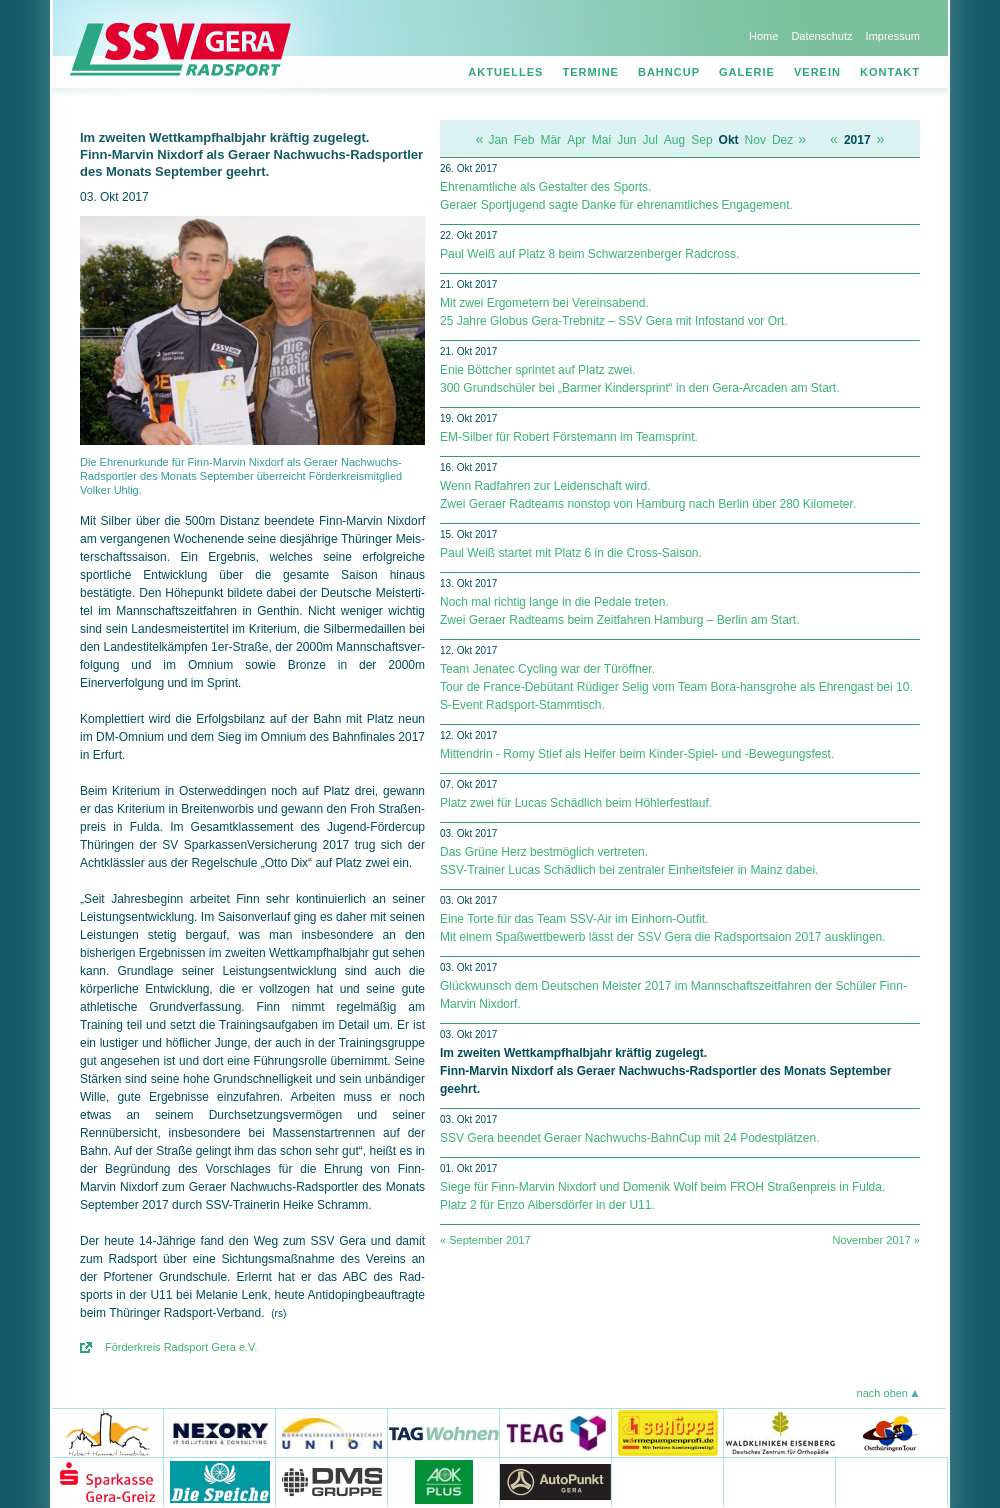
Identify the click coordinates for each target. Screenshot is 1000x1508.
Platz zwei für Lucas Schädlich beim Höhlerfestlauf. (576, 803)
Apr (576, 140)
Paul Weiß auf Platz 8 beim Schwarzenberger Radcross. (589, 254)
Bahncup (669, 72)
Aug (674, 140)
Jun (626, 140)
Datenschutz (821, 36)
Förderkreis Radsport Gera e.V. (181, 1347)
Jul (650, 140)
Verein (817, 72)
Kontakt (890, 72)
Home (763, 36)
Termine (590, 72)
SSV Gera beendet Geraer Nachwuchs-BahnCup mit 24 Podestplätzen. (630, 1138)
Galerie (747, 72)
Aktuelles (505, 72)
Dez (782, 140)
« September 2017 (485, 1240)
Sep (701, 140)
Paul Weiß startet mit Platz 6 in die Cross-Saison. (571, 553)
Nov (755, 140)
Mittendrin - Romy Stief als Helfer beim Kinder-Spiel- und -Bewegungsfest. (637, 754)
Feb (524, 140)
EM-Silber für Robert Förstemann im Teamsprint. (569, 437)
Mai (601, 140)
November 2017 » (876, 1240)
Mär (550, 140)
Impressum (893, 36)
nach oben (882, 1393)
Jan (497, 140)
